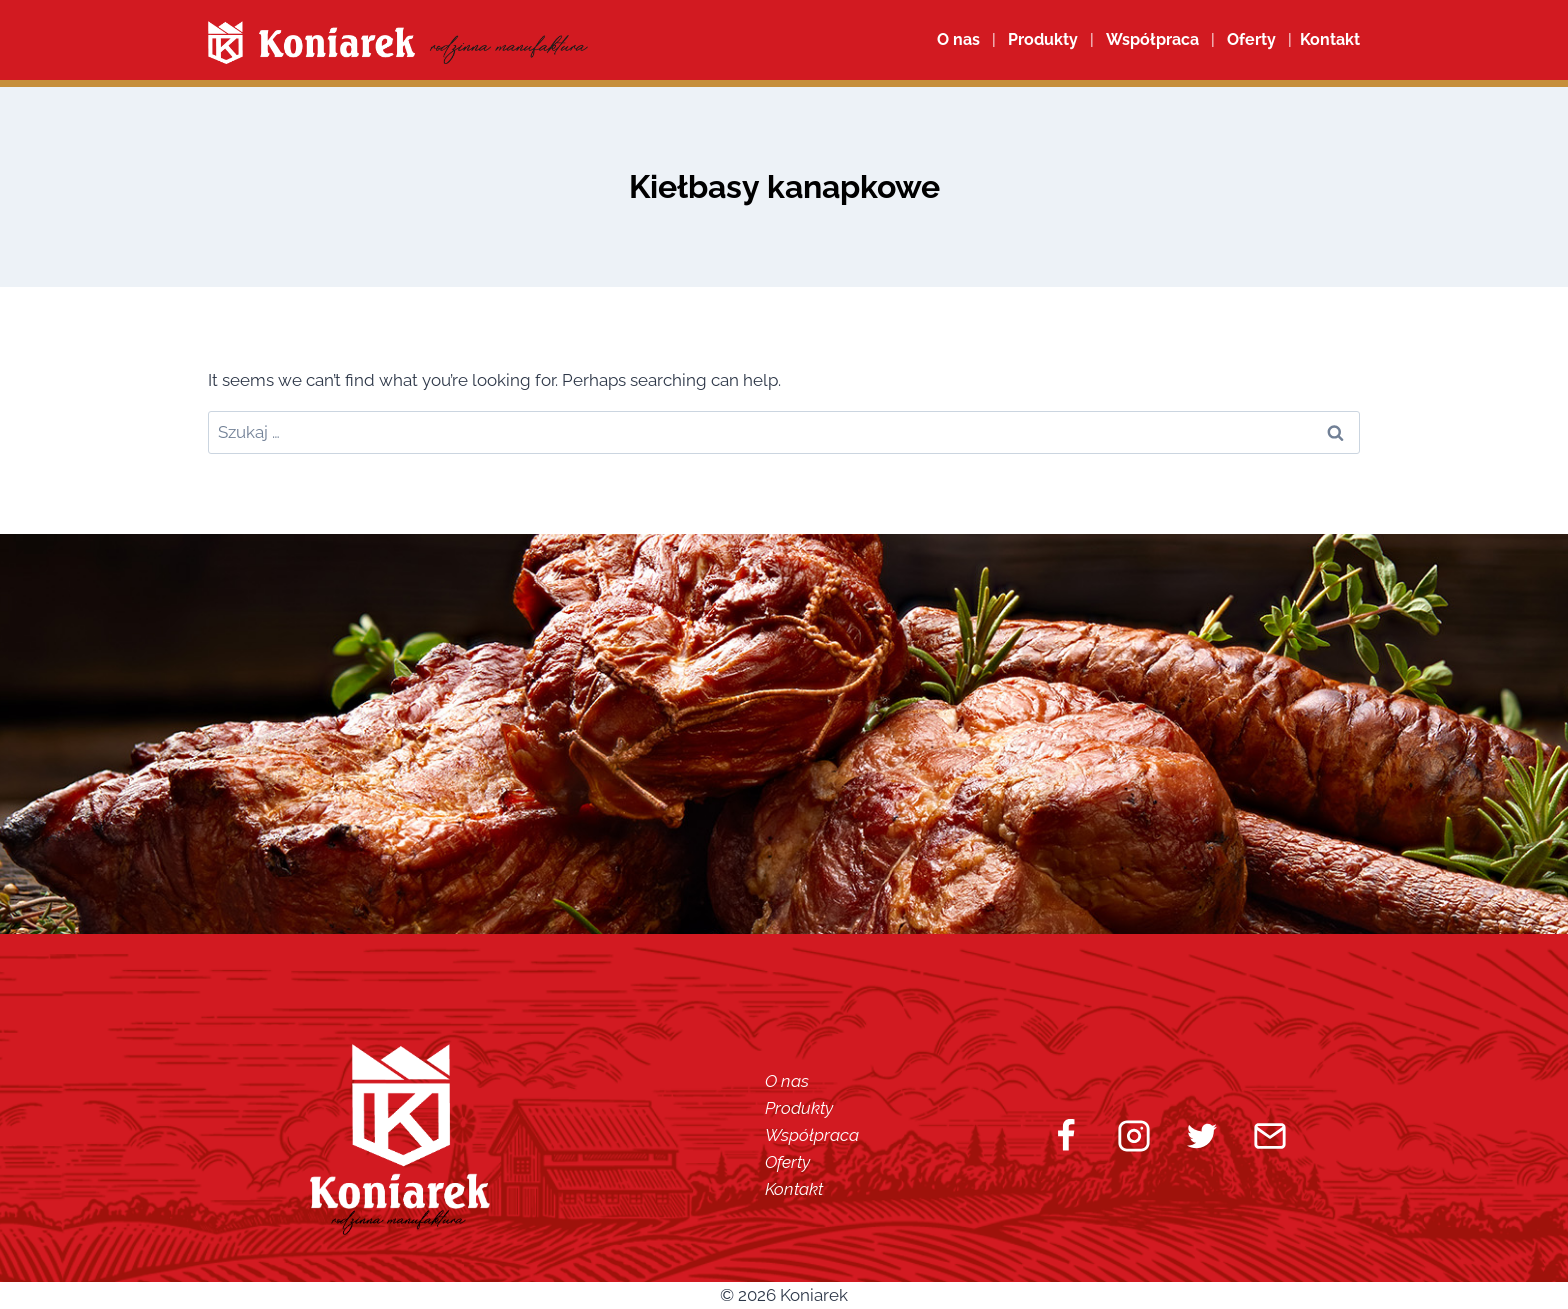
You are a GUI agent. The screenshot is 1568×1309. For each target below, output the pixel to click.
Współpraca (1152, 39)
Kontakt (794, 1189)
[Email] (1270, 1136)
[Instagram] (1134, 1136)
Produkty (799, 1108)
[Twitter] (1202, 1136)
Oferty (787, 1162)
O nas (958, 39)
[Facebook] (1066, 1136)
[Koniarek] (398, 42)
